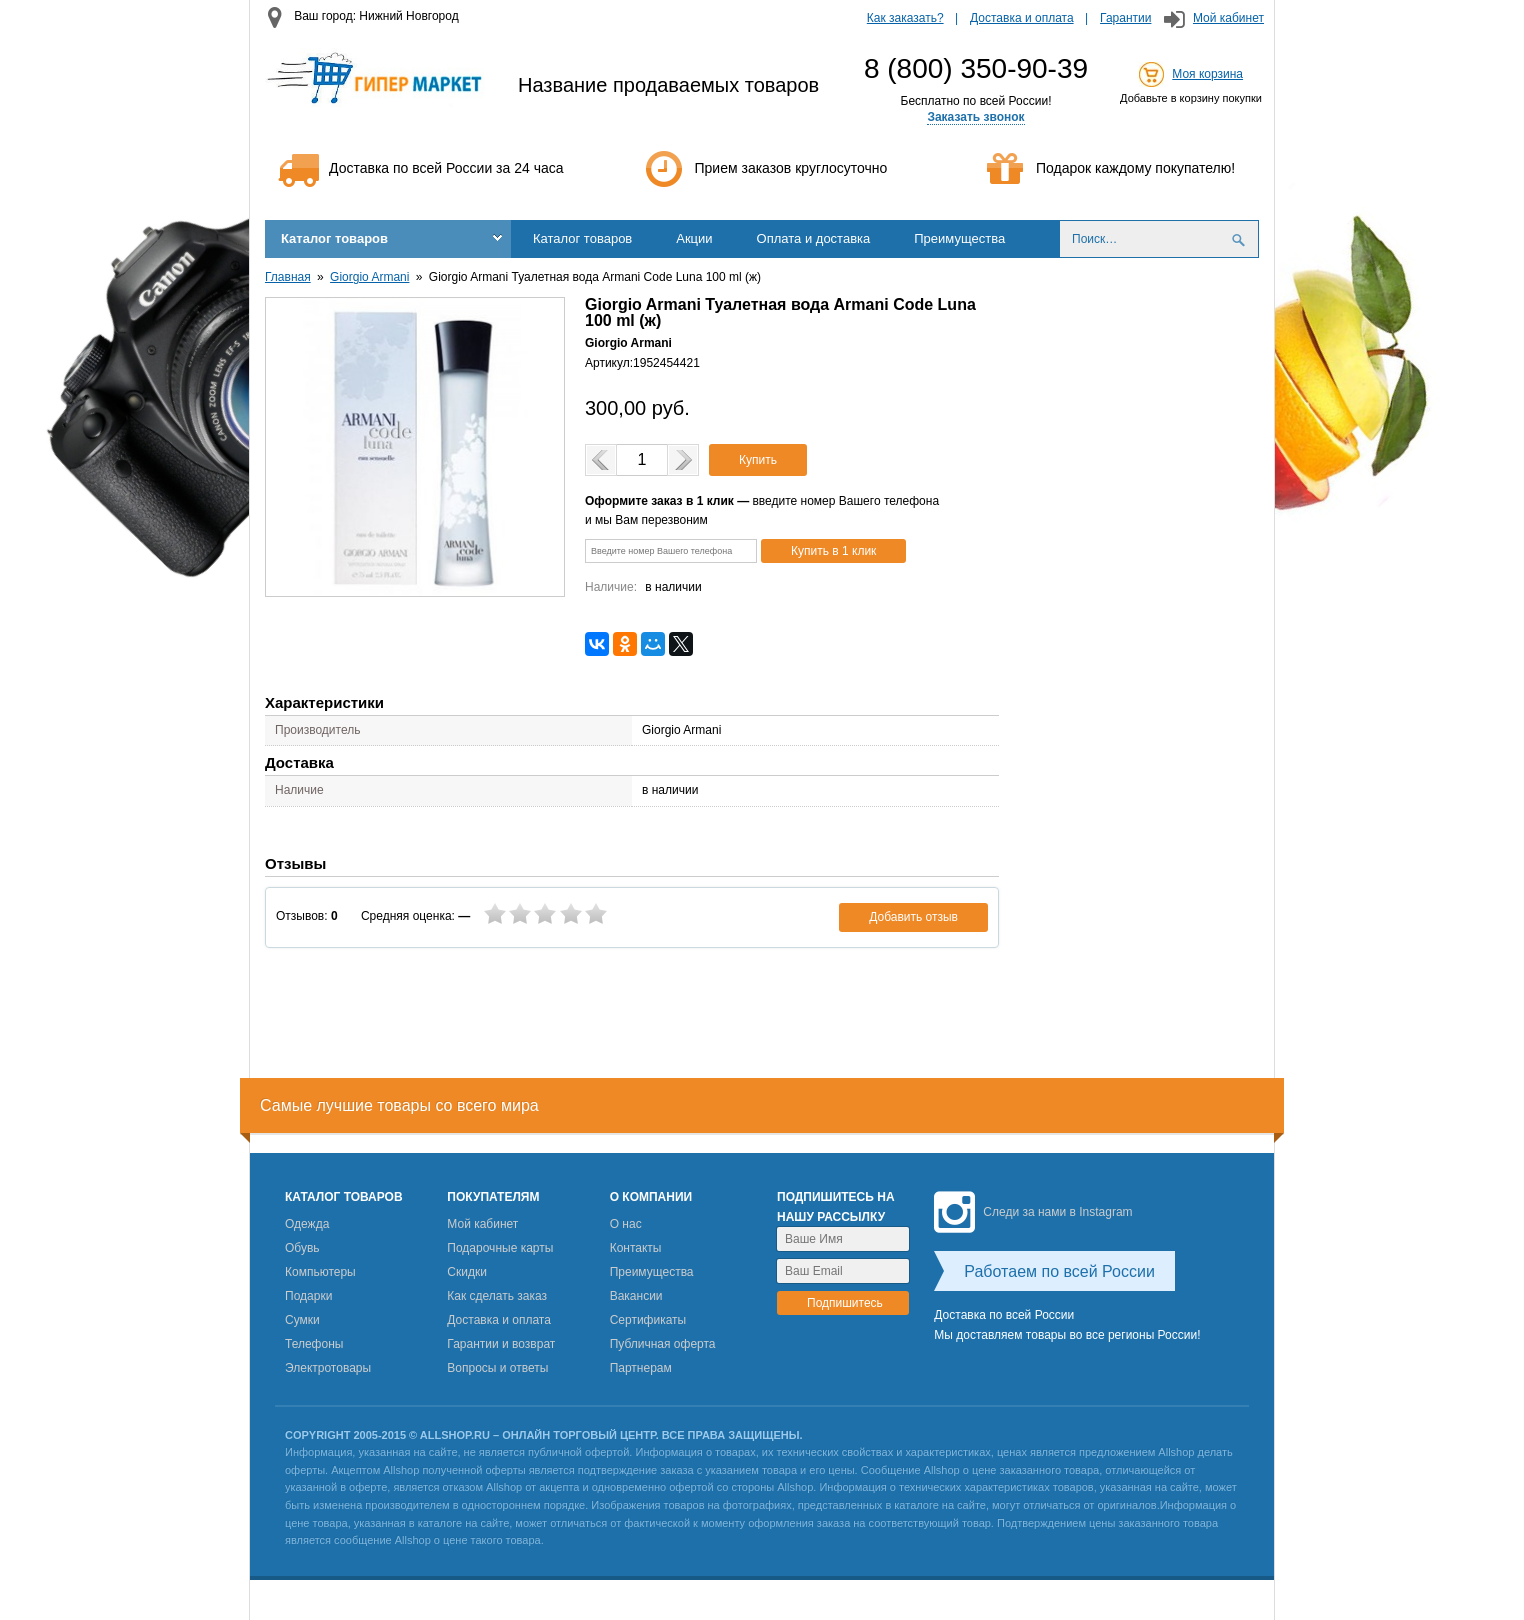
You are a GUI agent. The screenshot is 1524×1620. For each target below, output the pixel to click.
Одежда (307, 1224)
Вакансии (636, 1296)
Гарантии (1125, 18)
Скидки (467, 1272)
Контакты (636, 1248)
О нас (626, 1224)
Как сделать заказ (497, 1296)
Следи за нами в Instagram (1033, 1212)
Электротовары (328, 1368)
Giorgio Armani (369, 277)
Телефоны (314, 1344)
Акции (694, 238)
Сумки (302, 1320)
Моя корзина (1207, 74)
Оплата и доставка (814, 238)
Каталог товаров (334, 238)
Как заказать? (905, 18)
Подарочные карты (500, 1248)
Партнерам (641, 1368)
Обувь (302, 1248)
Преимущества (959, 238)
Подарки (308, 1296)
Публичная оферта (663, 1344)
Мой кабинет (1228, 18)
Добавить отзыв (913, 917)
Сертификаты (648, 1320)
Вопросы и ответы (497, 1368)
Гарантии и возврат (501, 1344)
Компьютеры (320, 1272)
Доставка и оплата (1022, 18)
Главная (288, 277)
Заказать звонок (975, 117)
